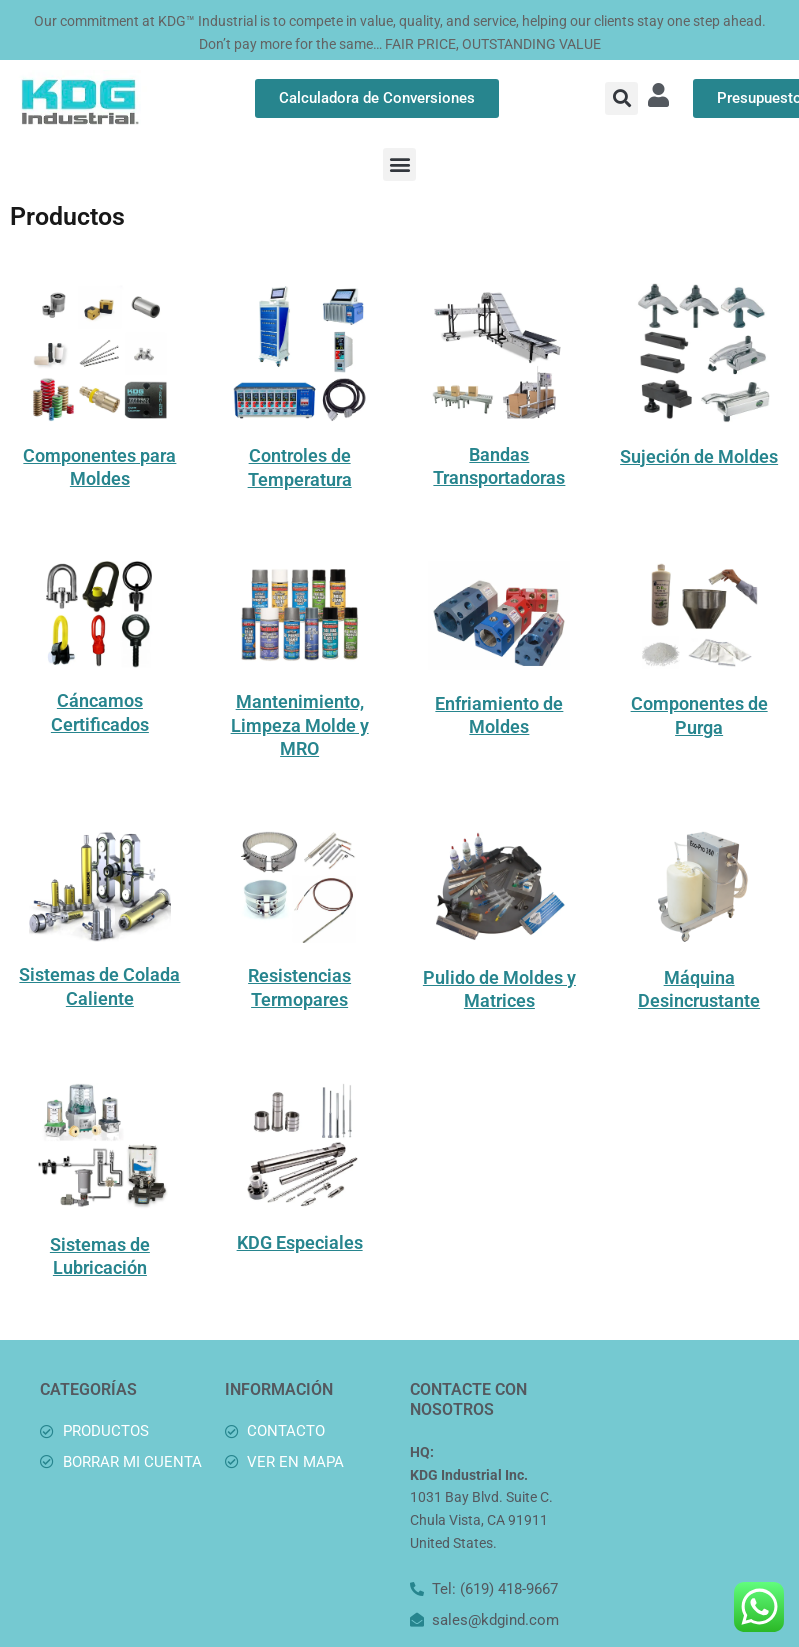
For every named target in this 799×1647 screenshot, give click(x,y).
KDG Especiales (300, 1242)
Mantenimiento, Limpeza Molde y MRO (300, 725)
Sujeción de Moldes (699, 456)
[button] (621, 98)
